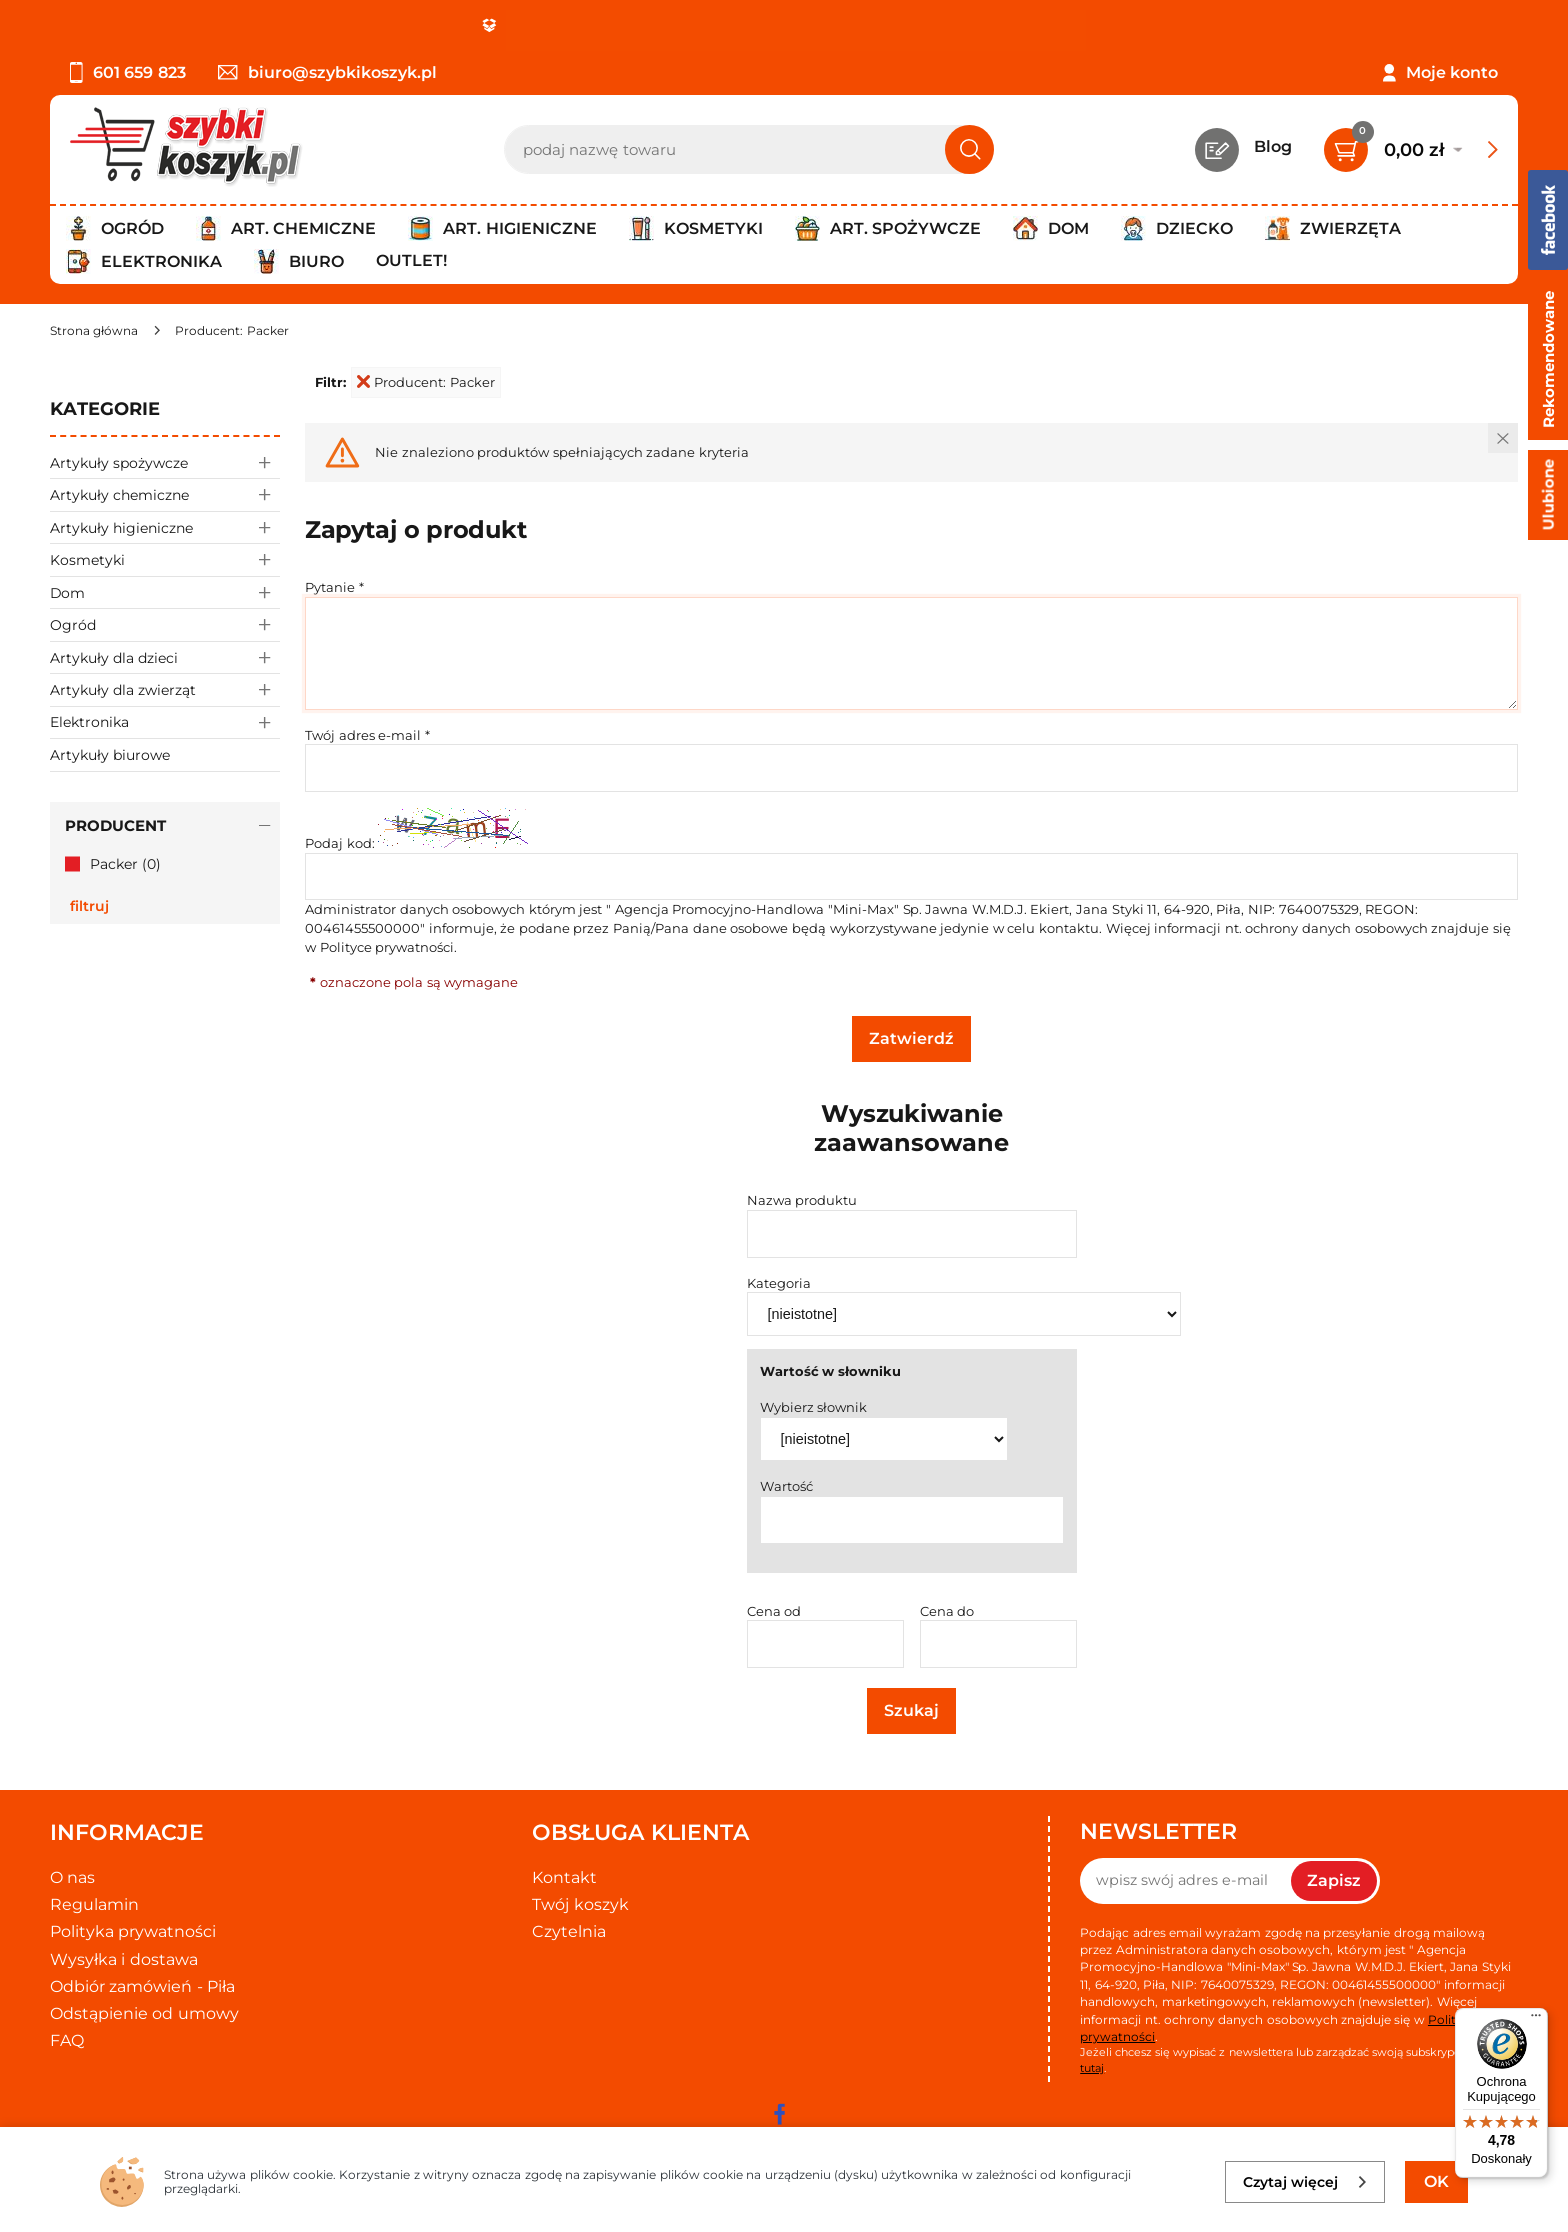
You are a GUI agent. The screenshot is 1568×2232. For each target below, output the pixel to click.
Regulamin (94, 1904)
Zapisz (1334, 1880)
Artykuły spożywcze (165, 462)
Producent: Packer (426, 382)
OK (1436, 2181)
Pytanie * (334, 587)
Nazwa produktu (802, 1200)
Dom (165, 592)
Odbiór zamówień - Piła (142, 1986)
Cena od (774, 1611)
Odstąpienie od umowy (144, 2013)
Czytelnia (569, 1931)
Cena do (947, 1611)
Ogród (165, 624)
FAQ (67, 2040)
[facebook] (779, 2114)
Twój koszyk (580, 1904)
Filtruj (89, 906)
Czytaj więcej (1305, 2182)
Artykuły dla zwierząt (165, 689)
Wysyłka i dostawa (124, 1959)
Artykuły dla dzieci (165, 657)
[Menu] (1536, 2020)
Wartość (786, 1486)
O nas (72, 1877)
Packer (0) (125, 864)
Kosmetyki (165, 559)
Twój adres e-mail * (367, 735)
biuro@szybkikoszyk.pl (327, 72)
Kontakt (564, 1877)
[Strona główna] (94, 330)
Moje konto (1452, 72)
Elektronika (165, 722)
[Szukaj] (969, 149)
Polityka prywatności (133, 1931)
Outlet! (411, 260)
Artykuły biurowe (110, 755)
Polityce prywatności (387, 947)
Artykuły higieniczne (165, 527)
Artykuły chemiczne (165, 494)
